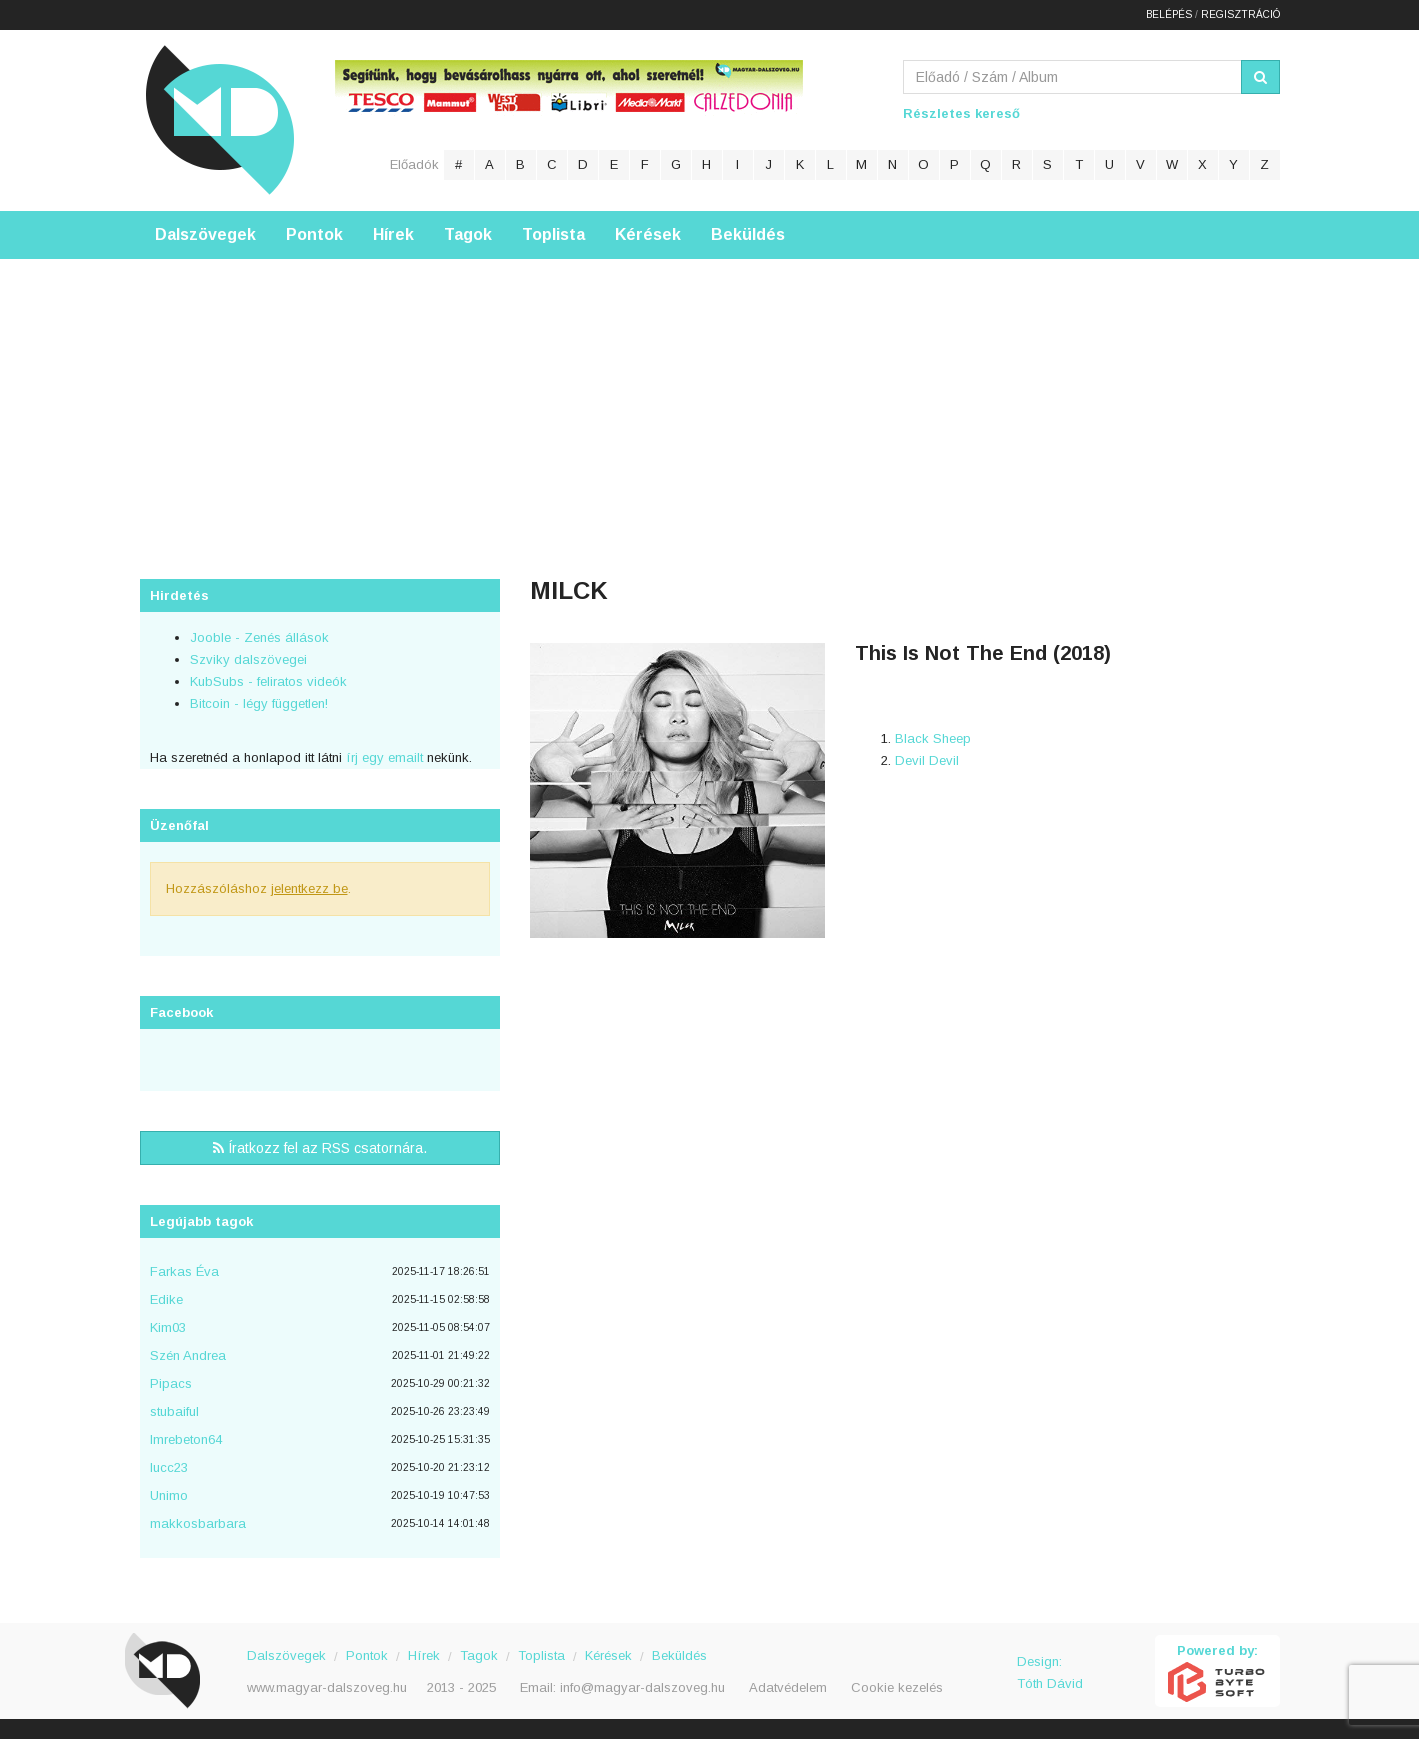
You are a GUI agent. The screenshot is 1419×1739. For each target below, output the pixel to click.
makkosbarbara (198, 1523)
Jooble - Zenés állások (259, 637)
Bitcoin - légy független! (259, 703)
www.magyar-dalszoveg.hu (327, 1687)
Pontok (314, 234)
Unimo (169, 1495)
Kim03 (168, 1327)
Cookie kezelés (897, 1687)
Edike (166, 1299)
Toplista (553, 234)
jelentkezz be (309, 888)
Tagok (468, 234)
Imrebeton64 (186, 1439)
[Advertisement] (710, 399)
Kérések (648, 234)
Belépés (1169, 14)
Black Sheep (933, 738)
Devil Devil (927, 760)
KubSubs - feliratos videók (268, 681)
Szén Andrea (188, 1355)
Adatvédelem (788, 1687)
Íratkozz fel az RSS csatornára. (320, 1148)
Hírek (393, 234)
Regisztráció (1240, 14)
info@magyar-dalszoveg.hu (642, 1687)
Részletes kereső (961, 113)
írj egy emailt (382, 757)
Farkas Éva (184, 1271)
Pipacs (171, 1383)
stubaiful (174, 1411)
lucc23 (169, 1467)
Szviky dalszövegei (248, 659)
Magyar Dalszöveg (220, 119)
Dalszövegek (205, 234)
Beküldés (748, 234)
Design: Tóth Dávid (1050, 1672)
